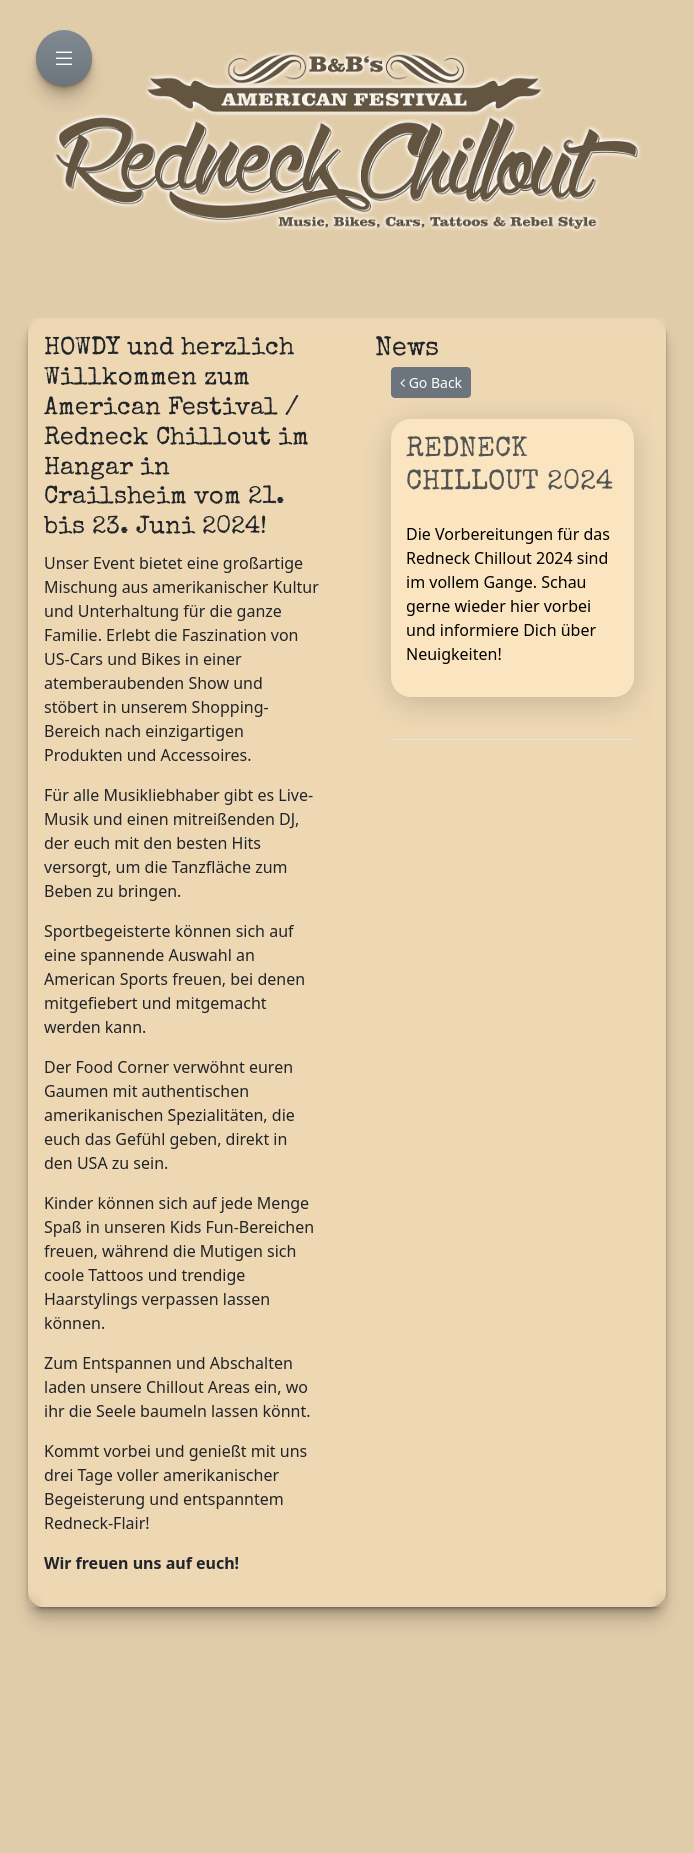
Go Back (431, 382)
